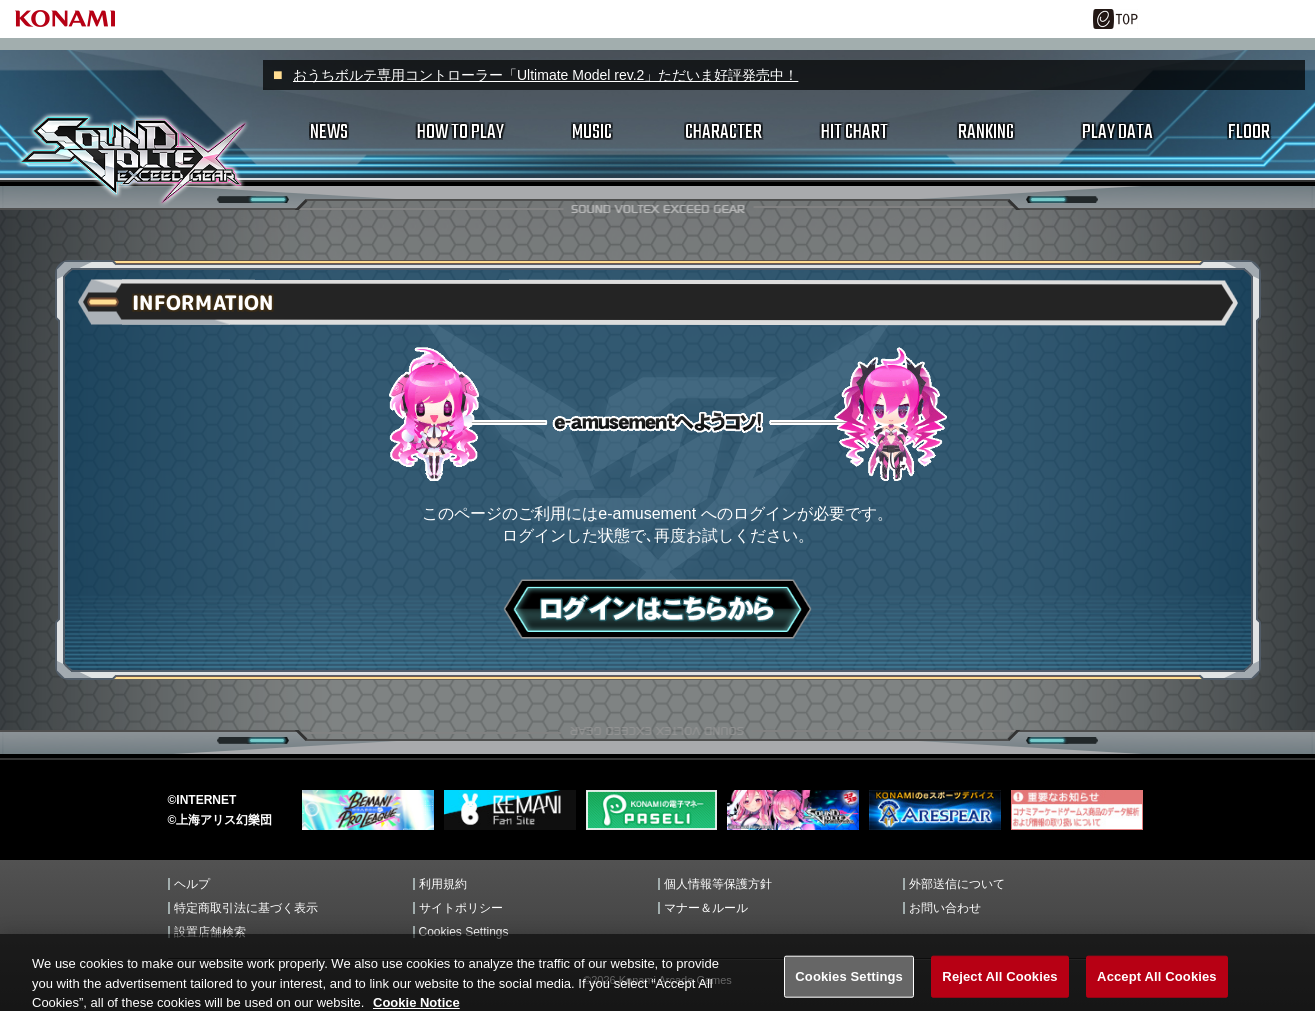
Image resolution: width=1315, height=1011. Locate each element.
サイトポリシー (461, 908)
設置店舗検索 (210, 932)
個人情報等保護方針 (718, 884)
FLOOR (1249, 132)
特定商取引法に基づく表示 (246, 908)
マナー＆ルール (706, 908)
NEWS (329, 132)
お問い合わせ (945, 908)
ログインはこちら (657, 609)
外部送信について (957, 884)
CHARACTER (723, 132)
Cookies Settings (464, 932)
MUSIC (592, 132)
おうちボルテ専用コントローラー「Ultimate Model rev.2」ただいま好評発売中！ (545, 75)
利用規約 (443, 884)
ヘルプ (192, 884)
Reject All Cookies (999, 989)
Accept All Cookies (1157, 989)
